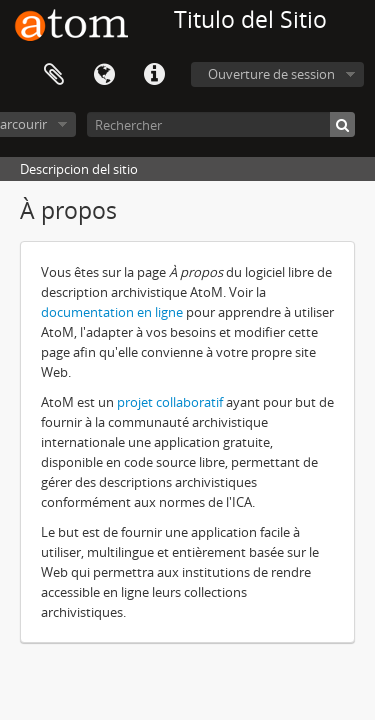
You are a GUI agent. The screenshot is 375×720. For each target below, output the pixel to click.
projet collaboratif (170, 402)
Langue (104, 75)
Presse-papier (54, 75)
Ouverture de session (271, 74)
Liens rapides (154, 75)
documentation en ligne (113, 312)
